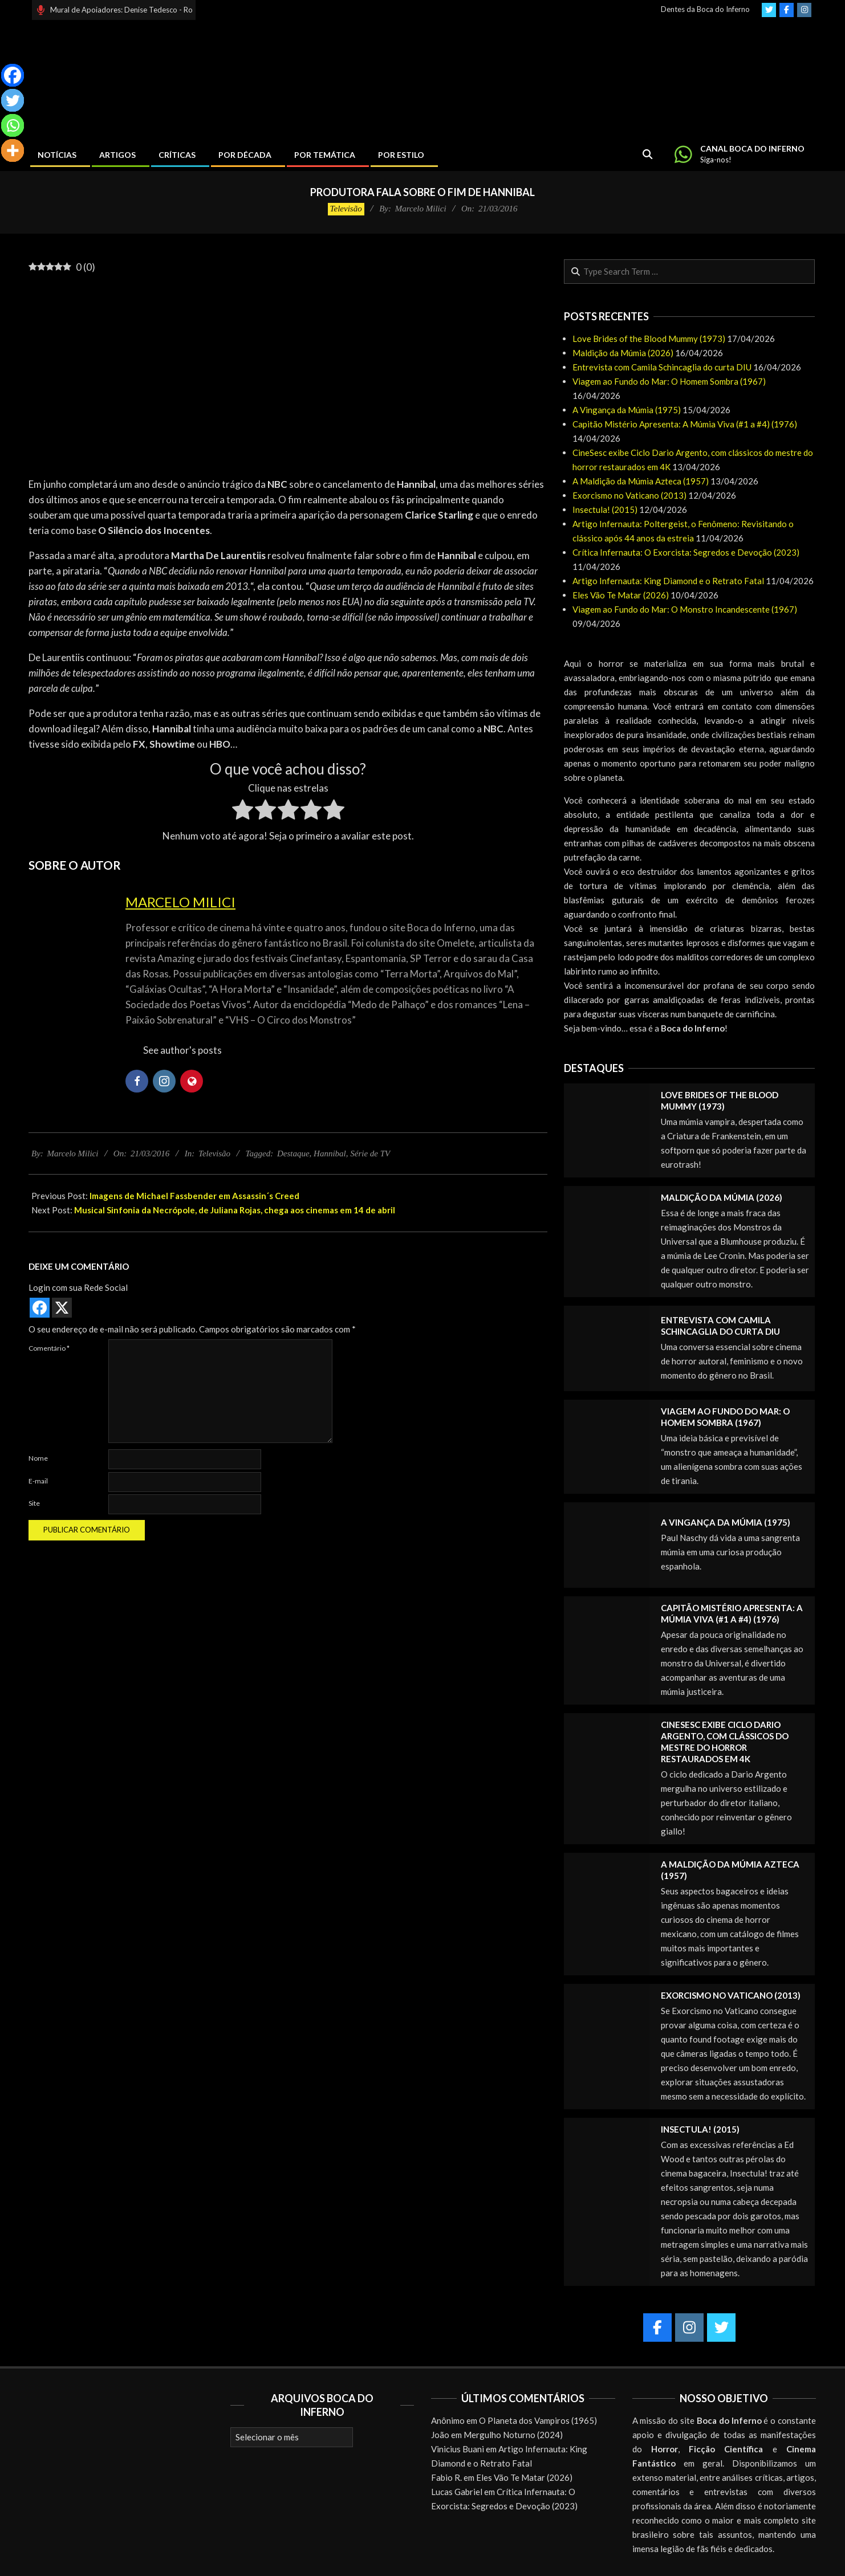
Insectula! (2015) (604, 509)
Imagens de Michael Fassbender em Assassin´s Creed (194, 1196)
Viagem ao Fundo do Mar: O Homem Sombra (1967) (669, 381)
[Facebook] (12, 75)
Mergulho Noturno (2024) (513, 2435)
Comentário (49, 1348)
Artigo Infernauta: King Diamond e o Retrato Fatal (668, 581)
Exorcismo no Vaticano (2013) (629, 495)
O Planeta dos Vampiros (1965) (538, 2420)
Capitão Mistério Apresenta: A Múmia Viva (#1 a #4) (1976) (684, 424)
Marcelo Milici (180, 902)
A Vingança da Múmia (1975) (626, 410)
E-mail (38, 1481)
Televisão (346, 208)
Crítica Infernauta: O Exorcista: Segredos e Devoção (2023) (685, 552)
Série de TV (370, 1153)
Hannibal (330, 1153)
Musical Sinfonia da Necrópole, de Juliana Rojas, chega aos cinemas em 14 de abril (234, 1210)
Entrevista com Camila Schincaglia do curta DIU (661, 367)
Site (34, 1503)
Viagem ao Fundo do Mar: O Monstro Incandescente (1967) (684, 609)
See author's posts (182, 1050)
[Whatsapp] (12, 125)
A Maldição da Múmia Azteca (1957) (640, 481)
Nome (38, 1458)
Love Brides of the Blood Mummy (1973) (648, 338)
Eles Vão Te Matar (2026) (620, 595)
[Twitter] (12, 100)
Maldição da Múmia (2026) (622, 353)
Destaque (293, 1153)
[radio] (242, 811)
